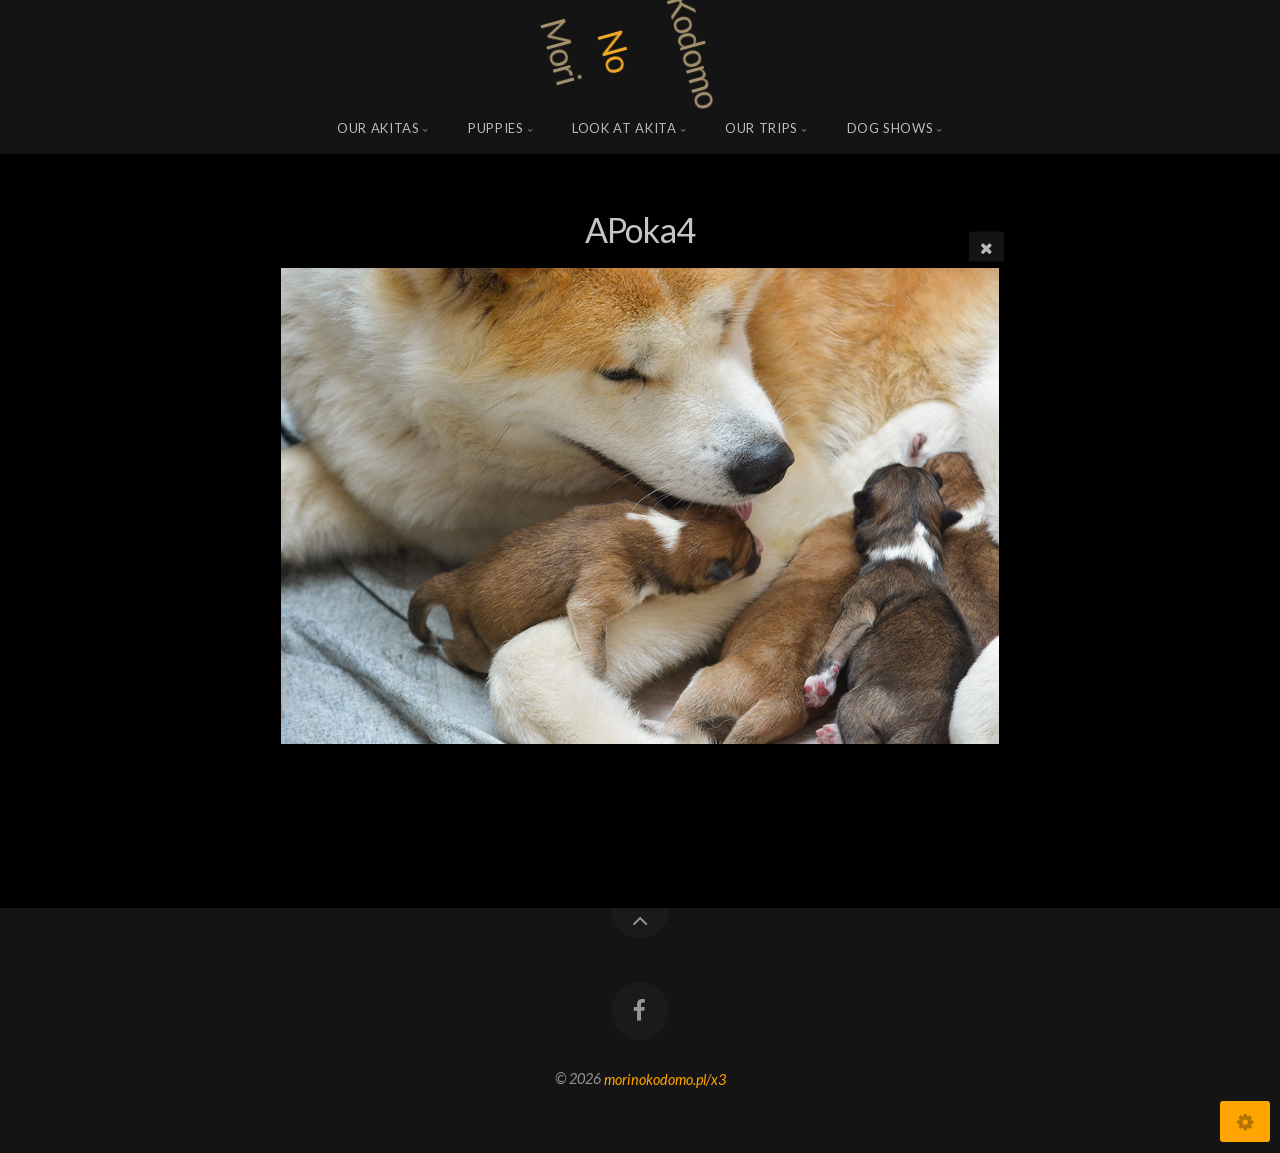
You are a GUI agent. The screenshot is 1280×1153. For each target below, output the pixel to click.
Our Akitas (378, 128)
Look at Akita (624, 128)
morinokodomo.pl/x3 (665, 1078)
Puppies (496, 128)
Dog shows (890, 128)
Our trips (761, 128)
